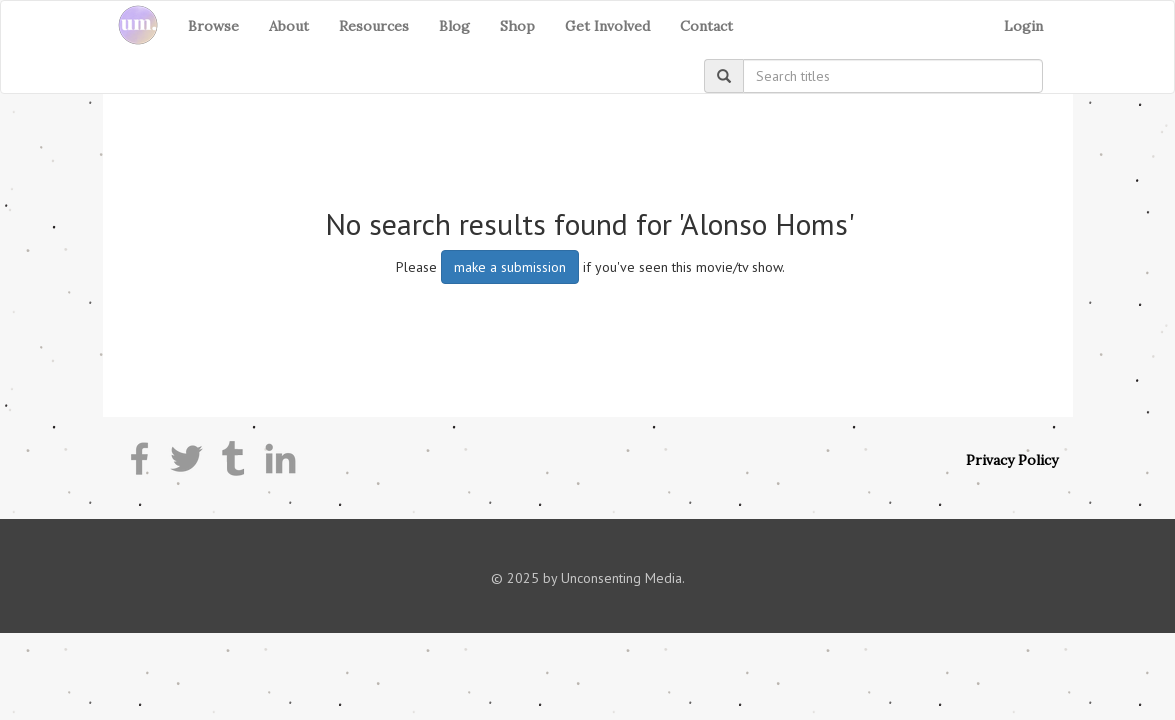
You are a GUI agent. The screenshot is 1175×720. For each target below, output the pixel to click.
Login (1023, 26)
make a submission (510, 267)
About (289, 26)
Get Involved (607, 26)
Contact (706, 26)
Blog (454, 26)
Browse (213, 26)
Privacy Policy (1012, 460)
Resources (374, 26)
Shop (517, 26)
